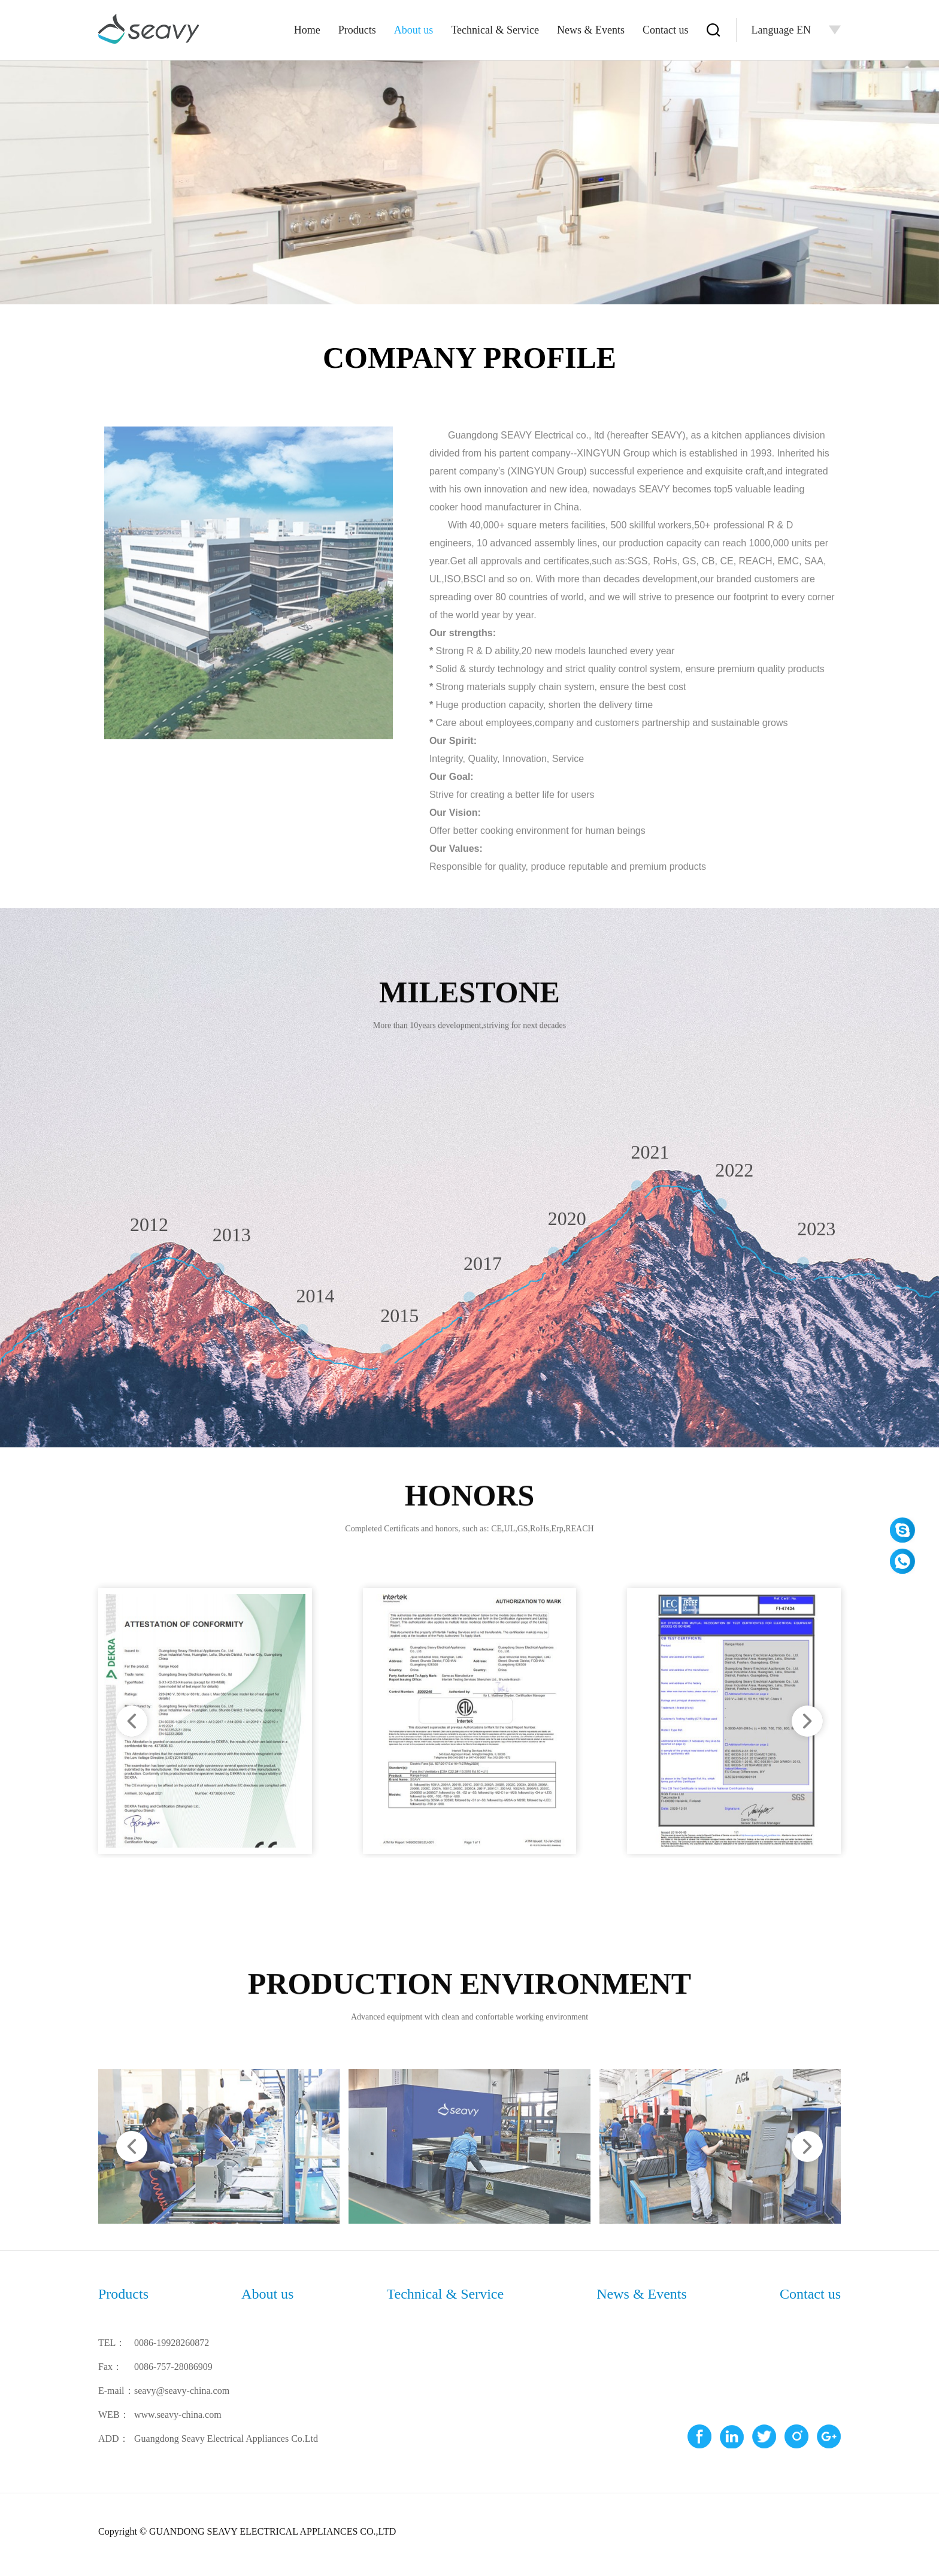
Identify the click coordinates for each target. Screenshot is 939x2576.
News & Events (591, 30)
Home (307, 30)
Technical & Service (495, 30)
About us (414, 30)
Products (357, 30)
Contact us (666, 30)
